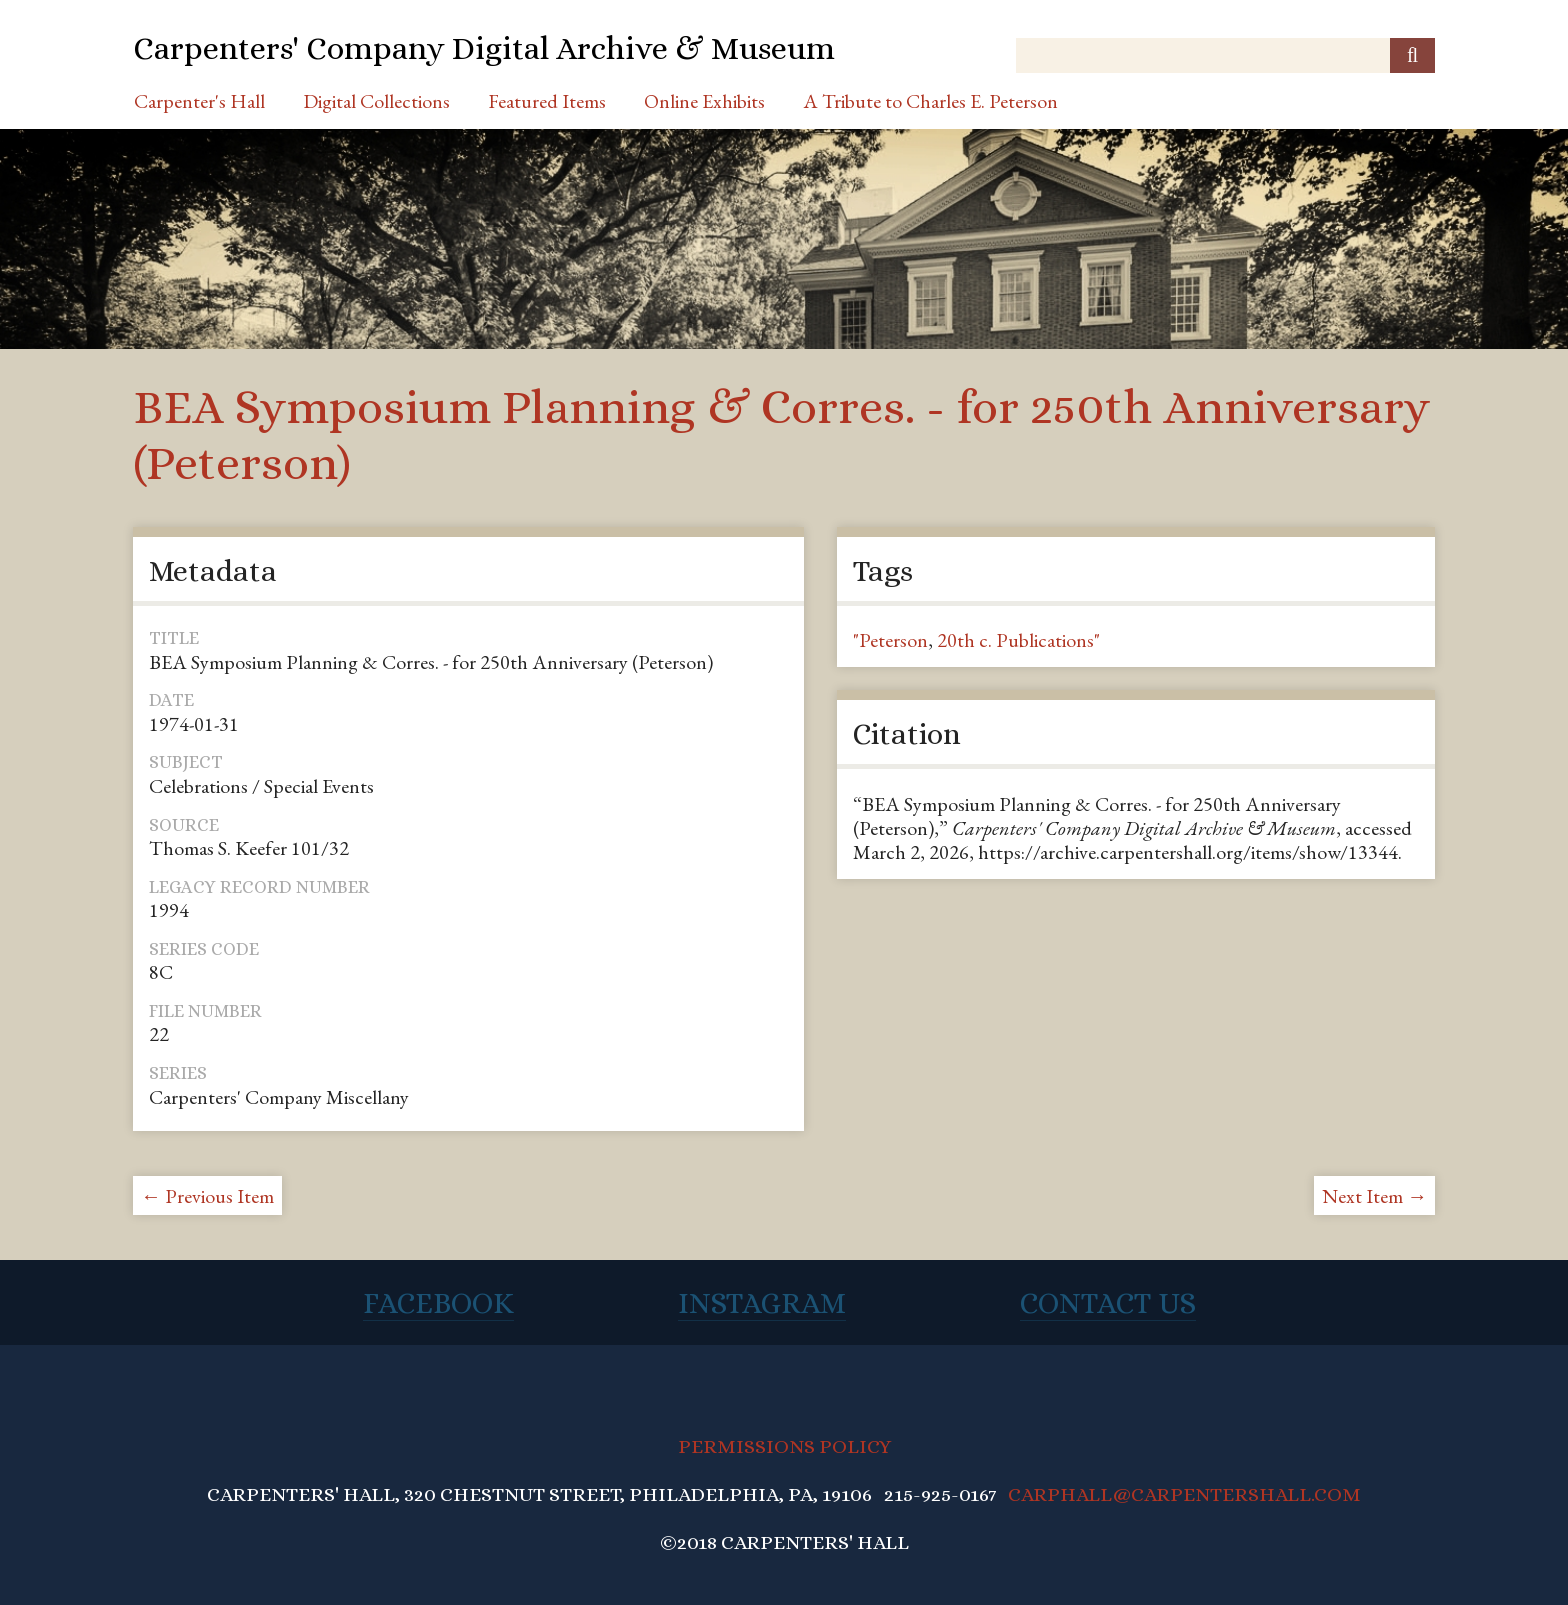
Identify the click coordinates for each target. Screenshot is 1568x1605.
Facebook (438, 1303)
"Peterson (890, 640)
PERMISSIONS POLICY (784, 1446)
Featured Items (547, 101)
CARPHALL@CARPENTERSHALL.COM (1184, 1494)
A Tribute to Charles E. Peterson (930, 101)
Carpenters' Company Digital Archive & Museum (484, 48)
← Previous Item (207, 1196)
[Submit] (1412, 55)
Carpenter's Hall (199, 101)
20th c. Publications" (1018, 640)
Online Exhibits (704, 101)
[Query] (1225, 55)
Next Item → (1374, 1196)
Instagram (762, 1303)
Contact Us (1108, 1303)
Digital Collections (376, 101)
